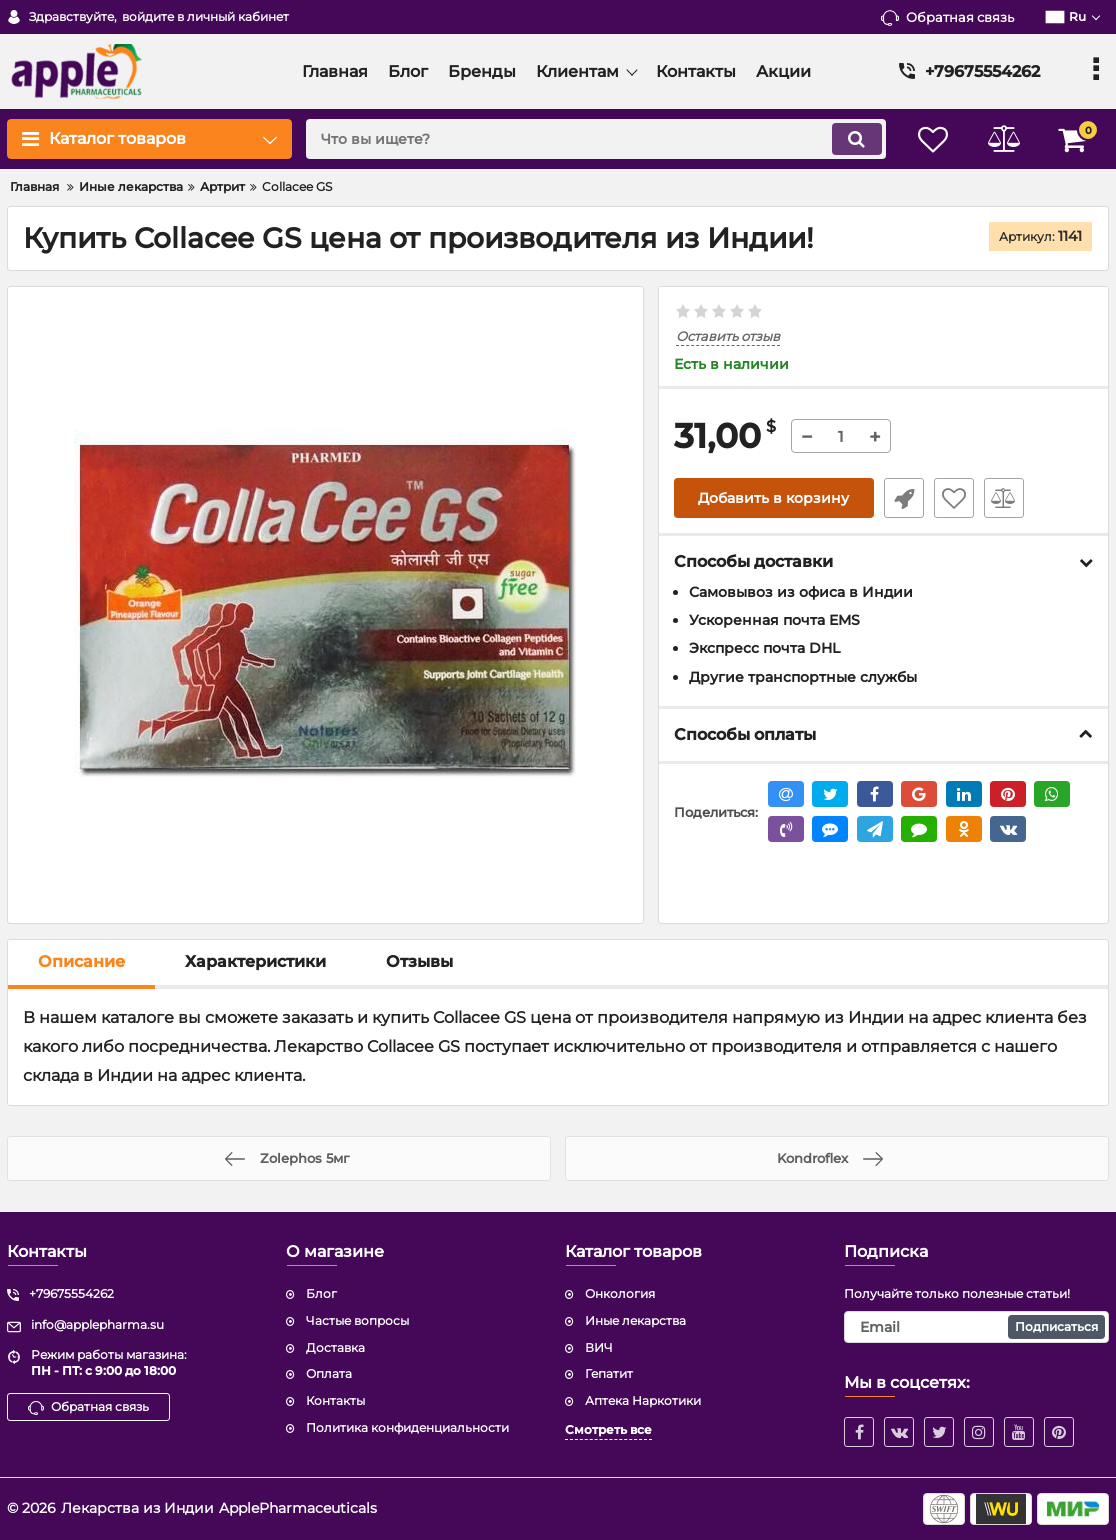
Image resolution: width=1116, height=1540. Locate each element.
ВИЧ (599, 1347)
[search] (595, 139)
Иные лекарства (635, 1320)
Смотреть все (608, 1429)
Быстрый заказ (904, 498)
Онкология (620, 1293)
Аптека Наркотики (643, 1400)
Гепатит (609, 1373)
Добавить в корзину (773, 498)
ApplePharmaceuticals (298, 1508)
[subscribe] (976, 1327)
